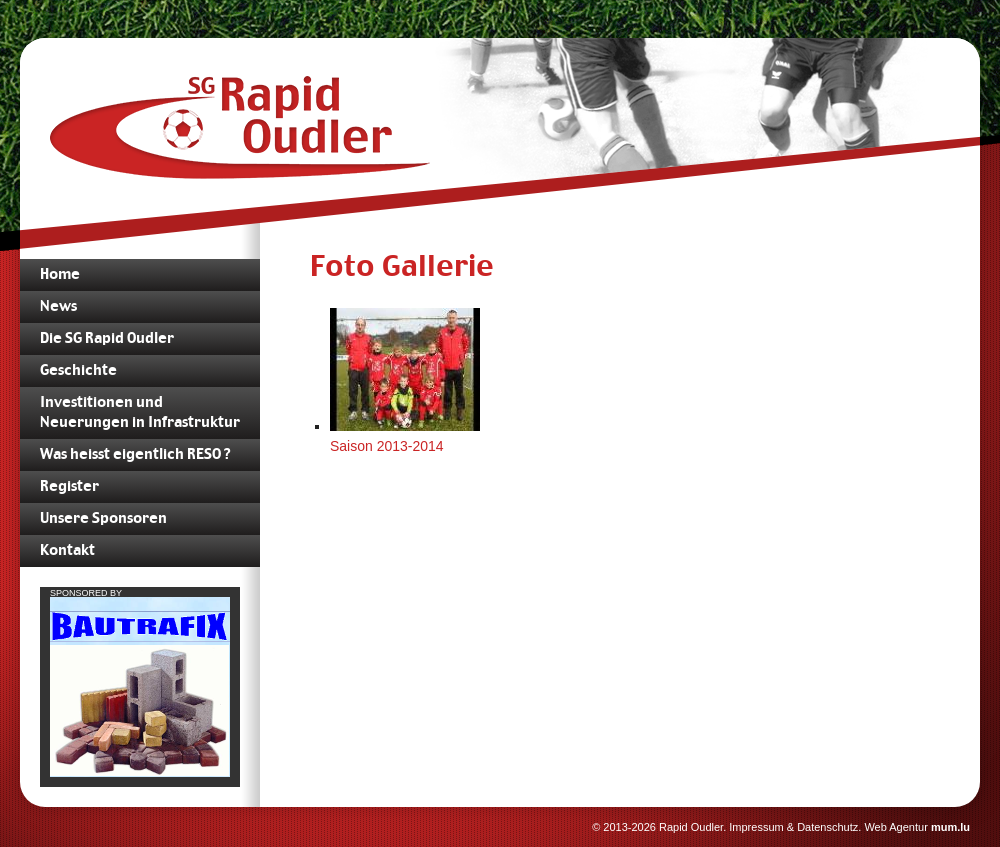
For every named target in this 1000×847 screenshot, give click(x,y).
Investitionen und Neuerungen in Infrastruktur (140, 413)
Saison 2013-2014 (387, 446)
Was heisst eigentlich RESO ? (135, 455)
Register (69, 487)
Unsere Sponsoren (103, 519)
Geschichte (78, 371)
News (58, 307)
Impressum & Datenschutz (793, 827)
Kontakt (67, 551)
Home (60, 275)
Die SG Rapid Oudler (107, 339)
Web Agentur (895, 827)
